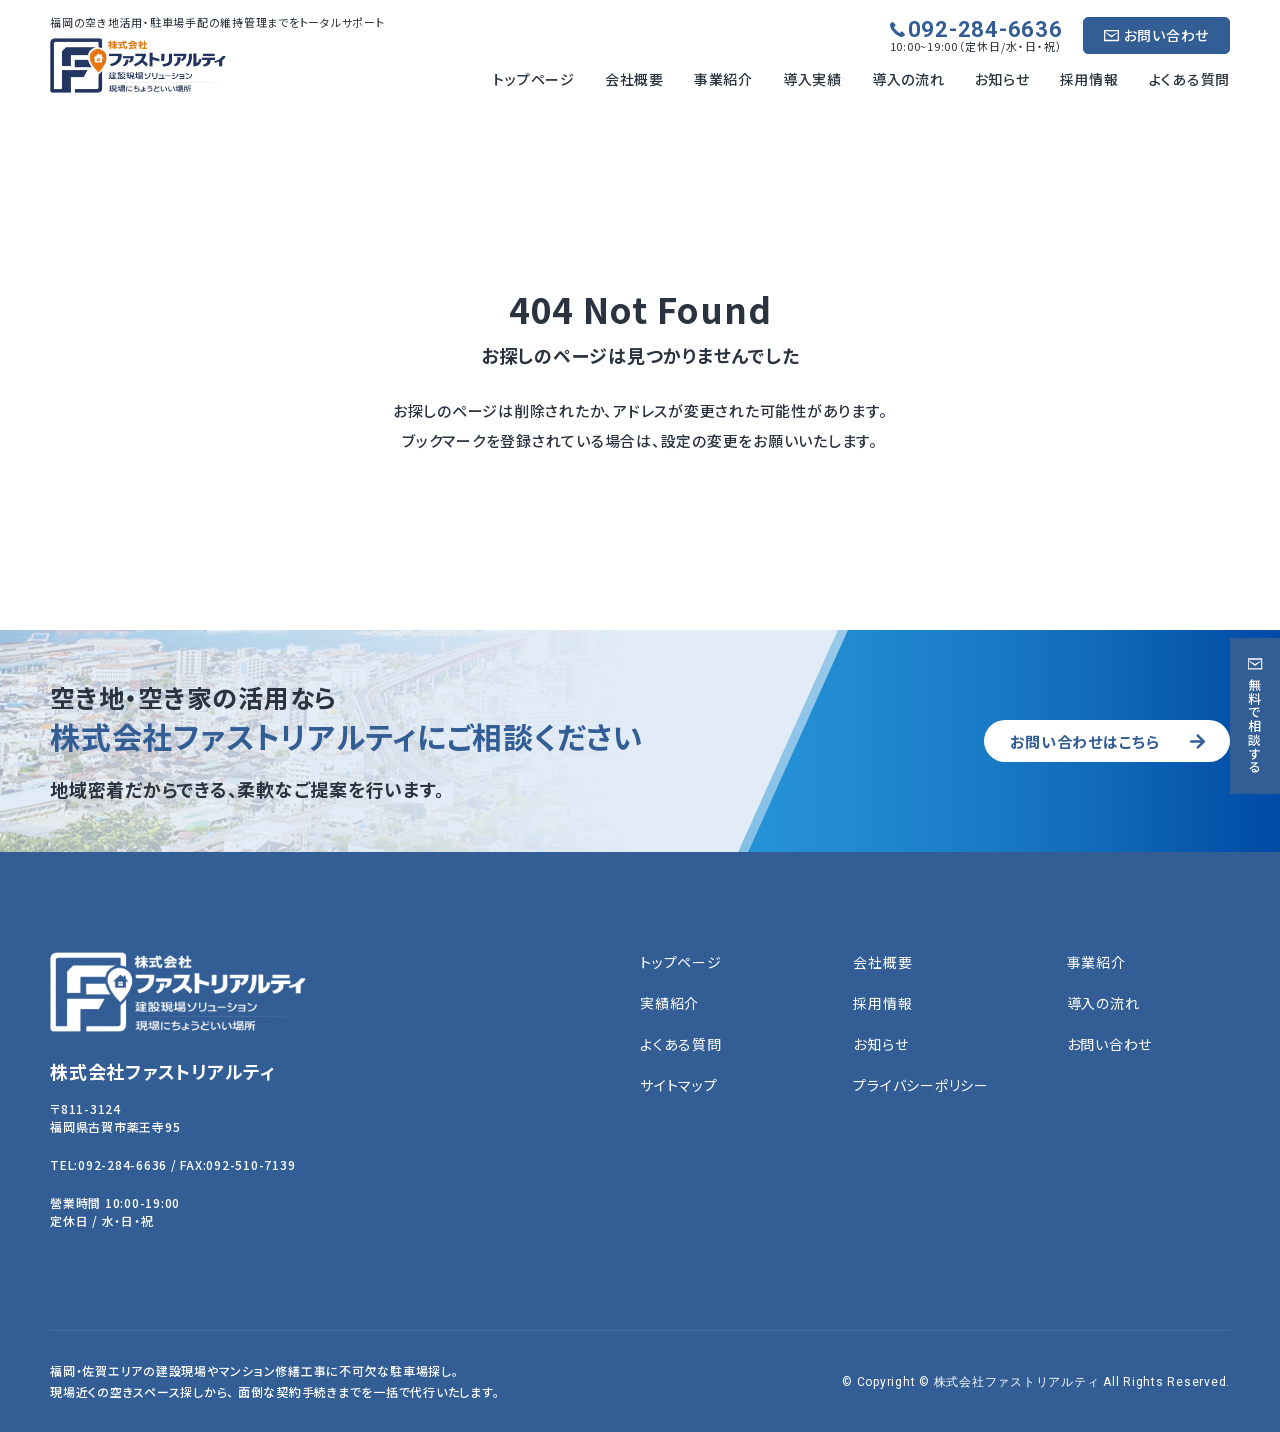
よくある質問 (1190, 79)
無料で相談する (1255, 725)
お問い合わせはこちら (1076, 741)
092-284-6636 (985, 30)
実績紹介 (669, 1003)
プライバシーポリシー (921, 1085)
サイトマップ (679, 1085)
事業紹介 (723, 79)
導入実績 (812, 79)
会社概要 (634, 79)
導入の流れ (908, 79)
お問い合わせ (1167, 35)
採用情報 (1089, 79)
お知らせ (1002, 79)
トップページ (534, 79)
